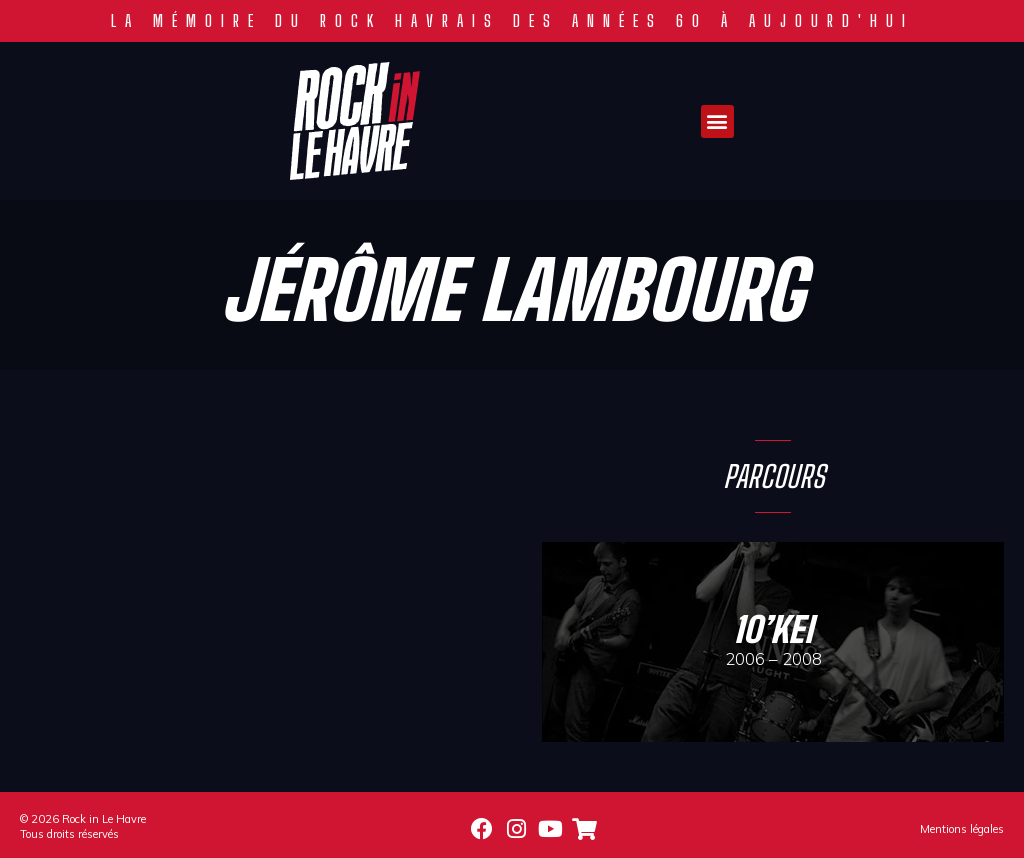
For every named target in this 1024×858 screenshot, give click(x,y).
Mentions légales (962, 829)
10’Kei (773, 629)
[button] (717, 121)
